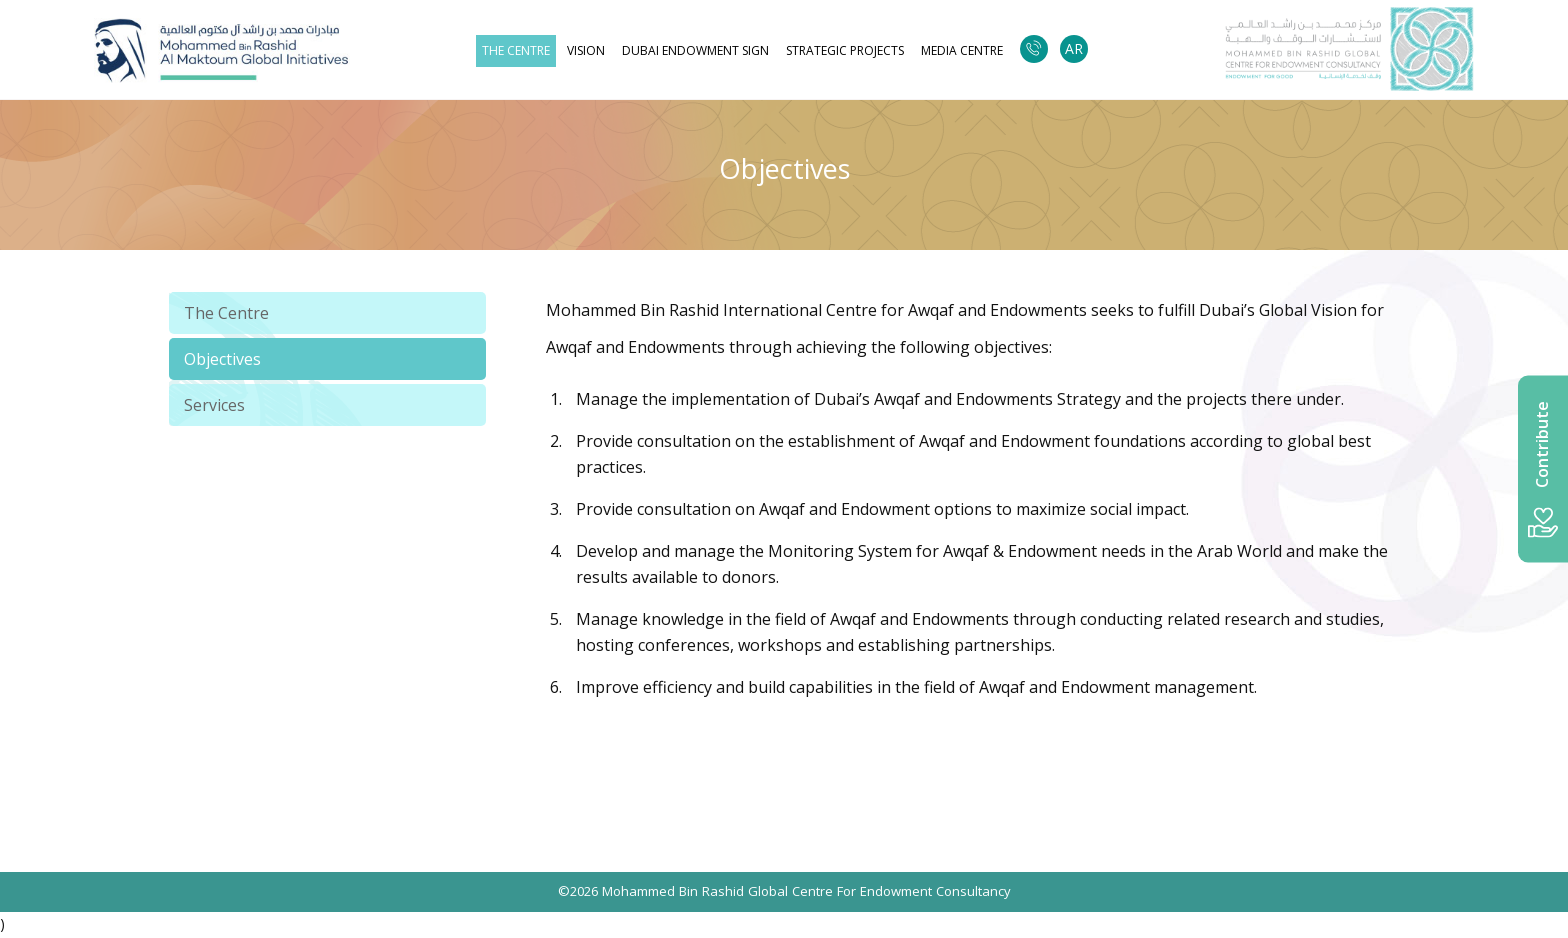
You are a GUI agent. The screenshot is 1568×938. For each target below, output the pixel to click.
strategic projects (845, 51)
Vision (586, 51)
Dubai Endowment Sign (695, 51)
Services (214, 405)
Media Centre (962, 51)
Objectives (222, 359)
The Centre (516, 51)
